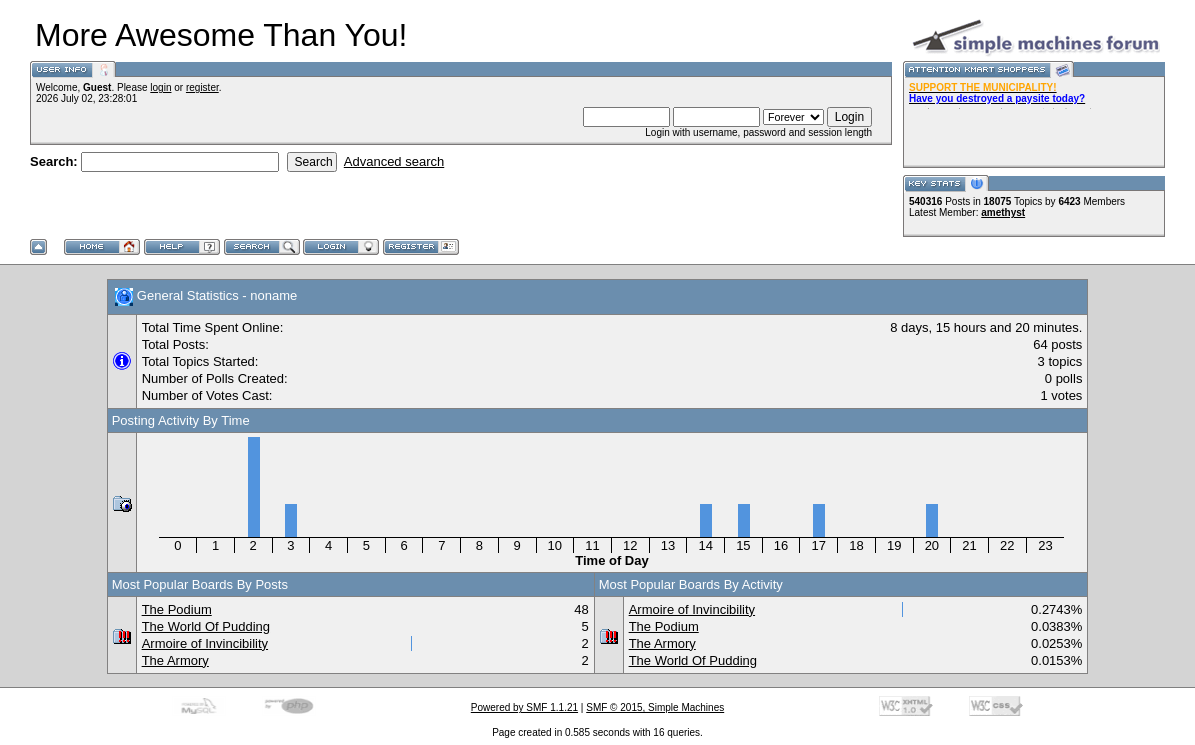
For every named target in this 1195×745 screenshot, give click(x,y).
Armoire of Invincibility (205, 643)
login (160, 87)
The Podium (177, 609)
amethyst (1003, 212)
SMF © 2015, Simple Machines (655, 707)
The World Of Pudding (206, 626)
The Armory (175, 660)
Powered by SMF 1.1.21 (524, 707)
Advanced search (394, 161)
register (202, 87)
